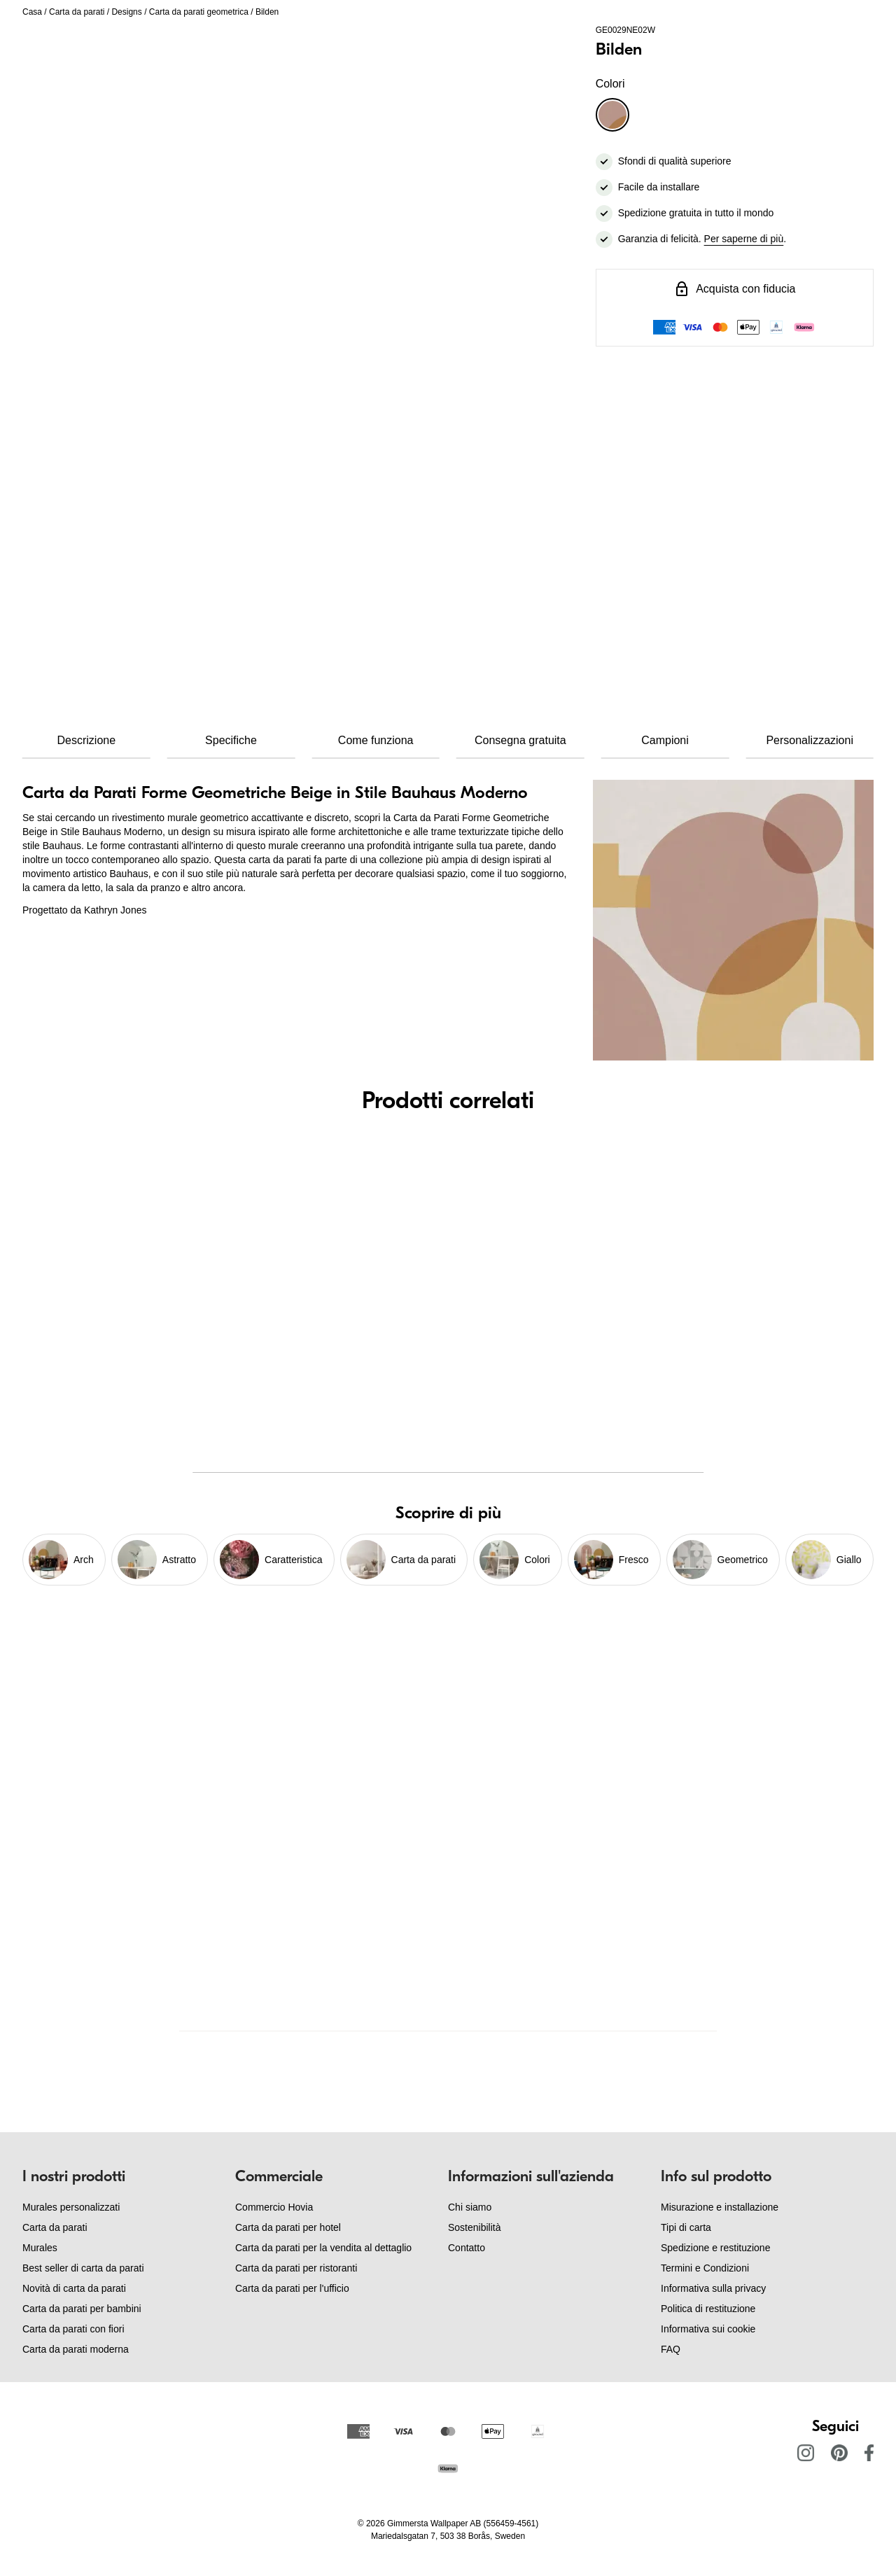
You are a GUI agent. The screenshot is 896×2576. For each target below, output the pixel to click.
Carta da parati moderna (75, 2349)
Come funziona (376, 740)
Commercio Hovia (274, 2207)
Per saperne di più (744, 238)
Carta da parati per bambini (81, 2308)
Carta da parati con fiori (73, 2328)
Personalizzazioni (809, 740)
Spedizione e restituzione (715, 2247)
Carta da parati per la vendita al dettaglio (323, 2247)
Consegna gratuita (520, 740)
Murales (39, 2247)
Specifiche (231, 740)
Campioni (665, 740)
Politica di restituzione (708, 2308)
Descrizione (86, 740)
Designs (126, 12)
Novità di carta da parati (74, 2288)
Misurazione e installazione (719, 2207)
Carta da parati (76, 12)
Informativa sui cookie (708, 2328)
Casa (32, 12)
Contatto (466, 2247)
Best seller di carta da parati (83, 2268)
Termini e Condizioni (705, 2268)
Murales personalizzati (71, 2207)
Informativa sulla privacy (713, 2288)
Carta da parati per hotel (288, 2227)
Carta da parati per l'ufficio (292, 2288)
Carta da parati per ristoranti (296, 2268)
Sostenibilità (474, 2227)
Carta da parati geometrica (198, 12)
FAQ (670, 2349)
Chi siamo (469, 2207)
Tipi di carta (686, 2227)
